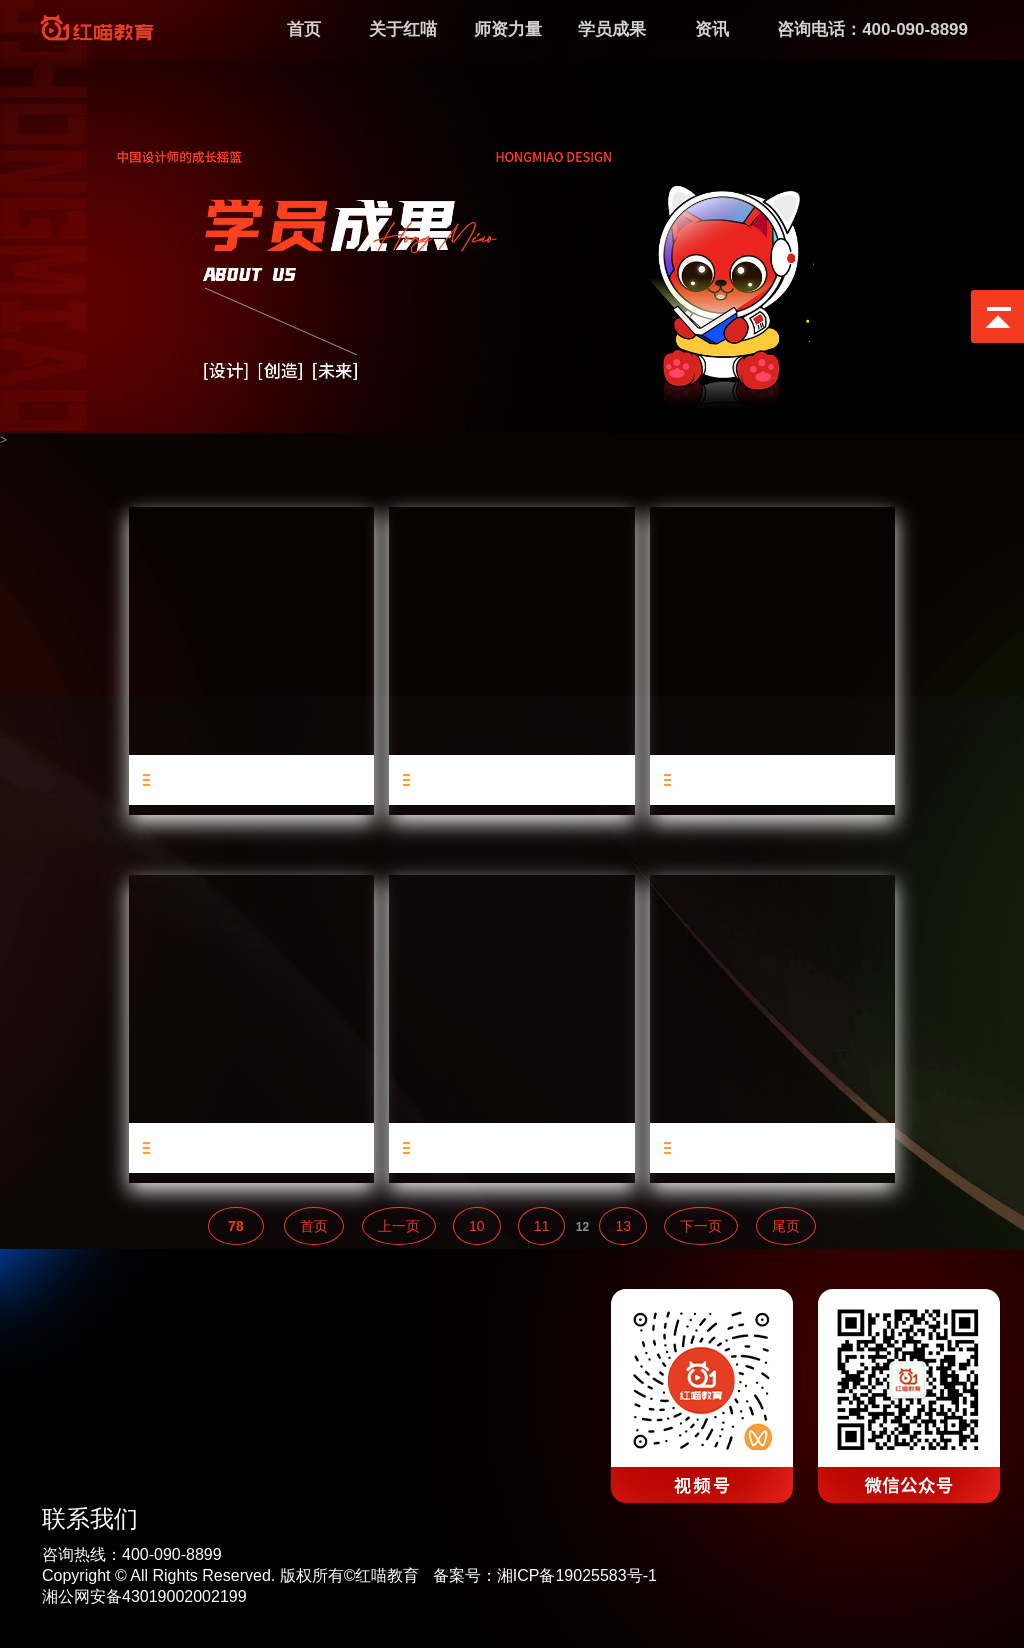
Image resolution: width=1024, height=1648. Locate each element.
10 (477, 1226)
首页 (314, 1226)
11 (542, 1226)
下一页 (701, 1226)
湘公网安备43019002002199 (144, 1596)
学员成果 (612, 29)
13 (623, 1226)
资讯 (712, 29)
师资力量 (508, 29)
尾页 (786, 1226)
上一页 (399, 1226)
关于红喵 (403, 29)
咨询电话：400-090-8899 (872, 29)
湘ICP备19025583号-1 (577, 1575)
